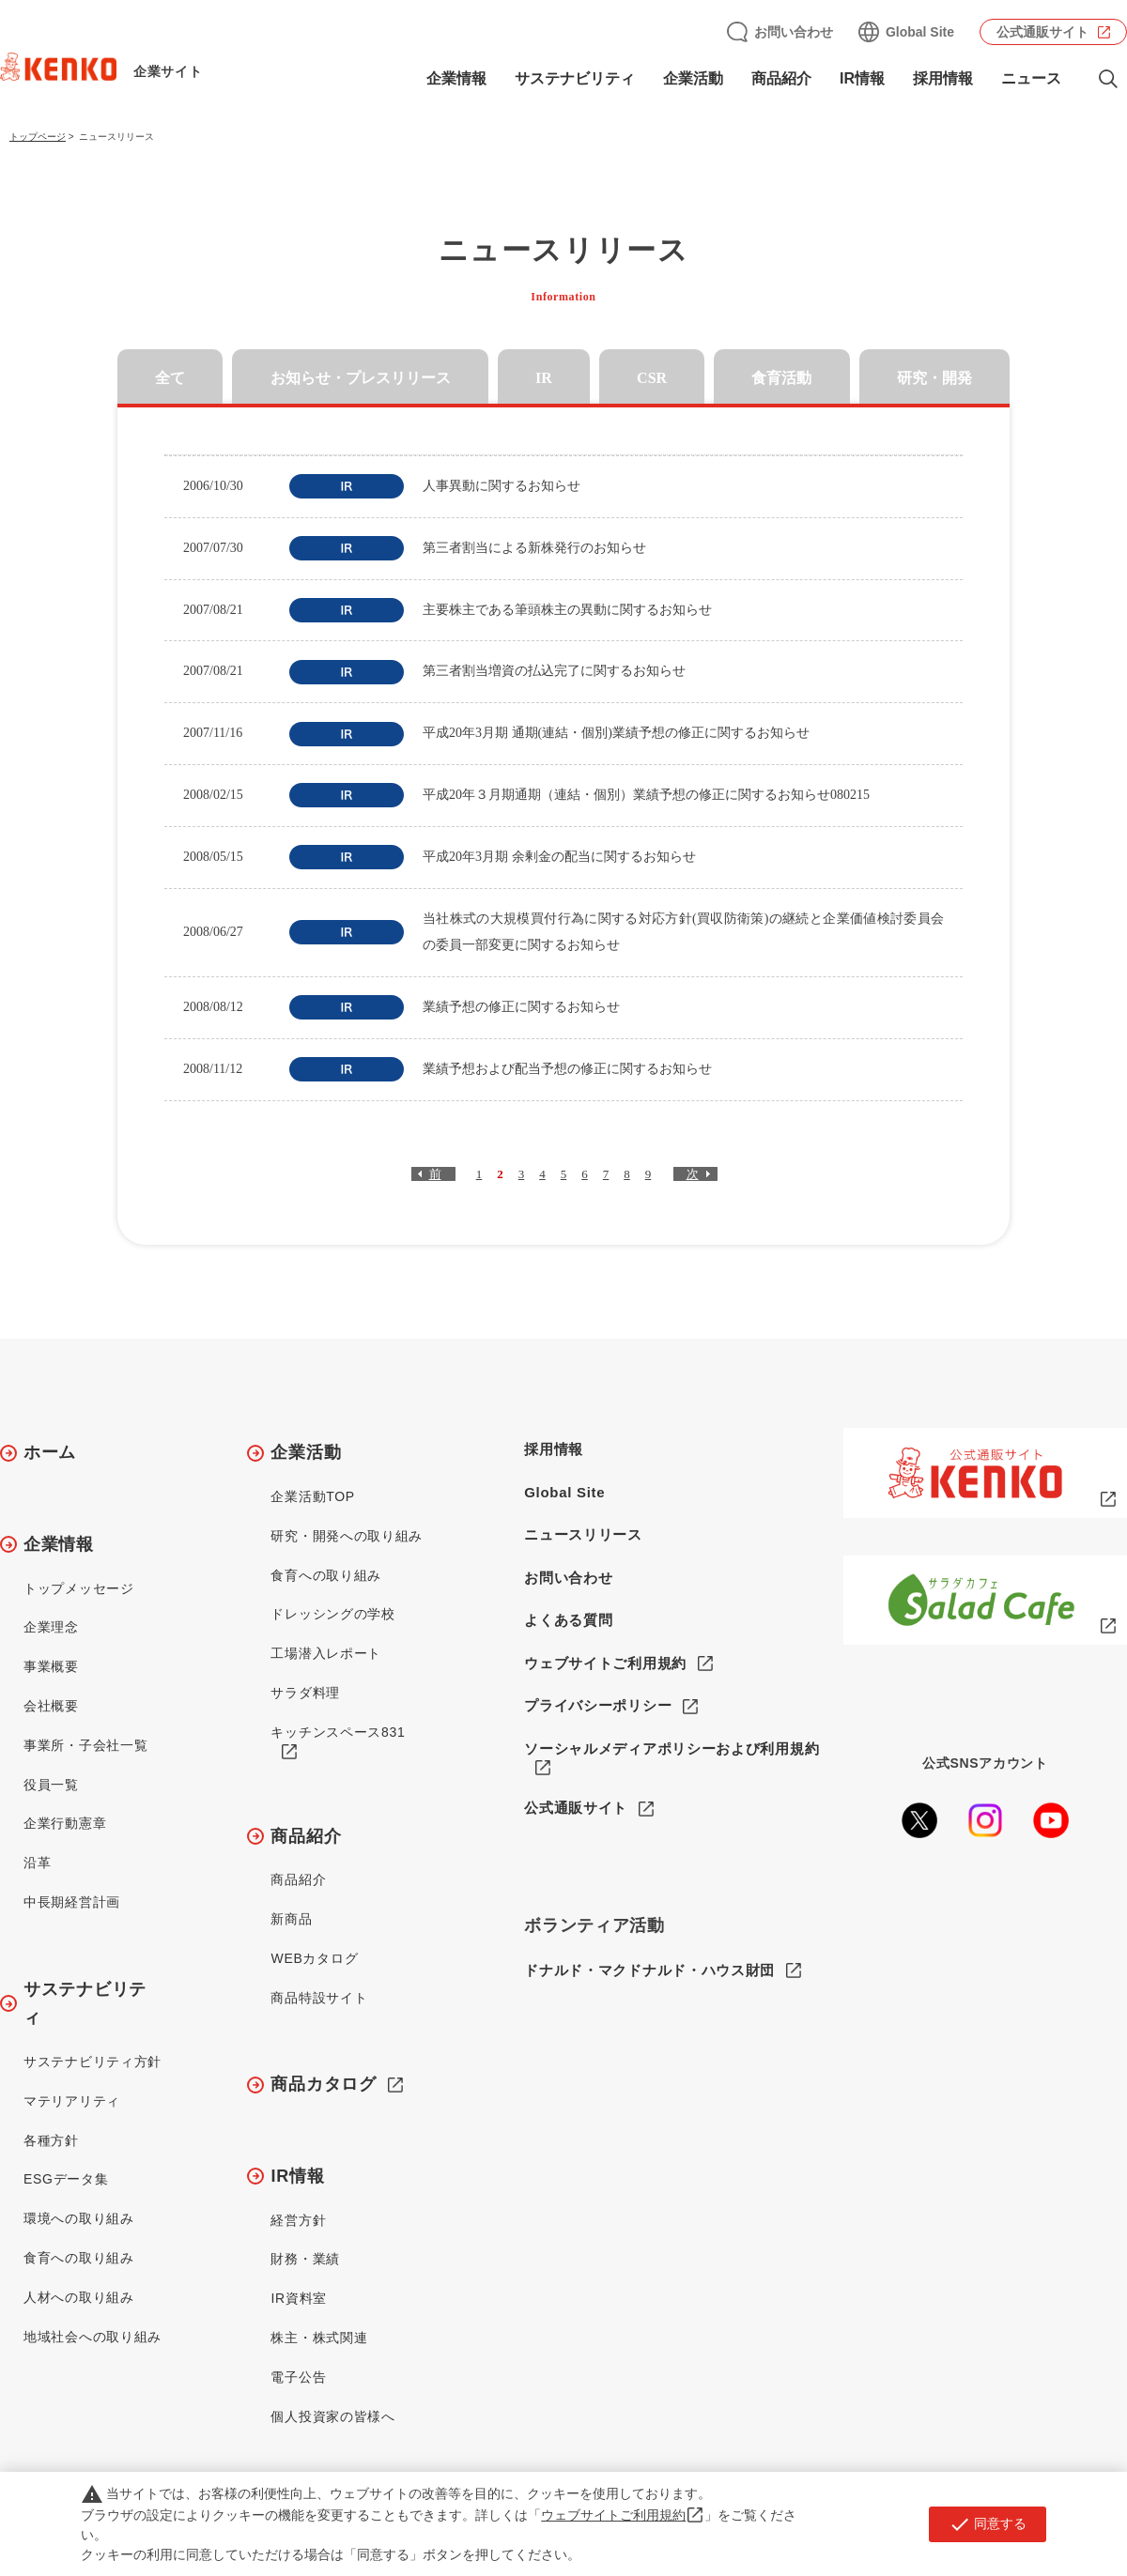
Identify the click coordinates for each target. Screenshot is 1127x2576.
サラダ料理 (305, 1692)
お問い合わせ (793, 31)
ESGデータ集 (65, 2178)
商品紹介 (781, 78)
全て (170, 378)
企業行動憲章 (64, 1823)
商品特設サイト (318, 1997)
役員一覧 (51, 1784)
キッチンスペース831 (337, 1732)
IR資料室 (298, 2298)
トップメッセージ (78, 1588)
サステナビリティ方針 (92, 2061)
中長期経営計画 (71, 1901)
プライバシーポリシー (598, 1705)
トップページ (37, 136)
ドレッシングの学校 (332, 1613)
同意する (988, 2524)
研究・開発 (934, 378)
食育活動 (781, 378)
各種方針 (51, 2140)
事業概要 (51, 1666)
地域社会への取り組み (92, 2336)
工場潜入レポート (325, 1653)
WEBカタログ (314, 1958)
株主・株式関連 (318, 2337)
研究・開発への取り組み (346, 1535)
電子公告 (298, 2376)
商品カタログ (323, 2084)
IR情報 (862, 78)
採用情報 (943, 78)
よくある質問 (568, 1620)
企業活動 (693, 78)
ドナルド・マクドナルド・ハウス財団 (649, 1971)
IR (543, 378)
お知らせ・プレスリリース (360, 378)
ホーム (49, 1452)
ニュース (1031, 78)
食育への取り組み (78, 2257)
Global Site (920, 31)
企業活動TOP (312, 1496)
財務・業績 (305, 2258)
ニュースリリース (583, 1534)
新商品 (291, 1918)
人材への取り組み (78, 2297)
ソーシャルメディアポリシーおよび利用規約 (671, 1748)
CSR (652, 378)
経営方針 (298, 2220)
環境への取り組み (78, 2218)
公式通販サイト (1042, 31)
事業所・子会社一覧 (85, 1745)
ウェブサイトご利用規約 (605, 1663)
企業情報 (456, 78)
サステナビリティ (575, 78)
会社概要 (51, 1705)
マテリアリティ (71, 2100)
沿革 (37, 1862)
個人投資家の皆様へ (332, 2416)
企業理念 (51, 1626)
